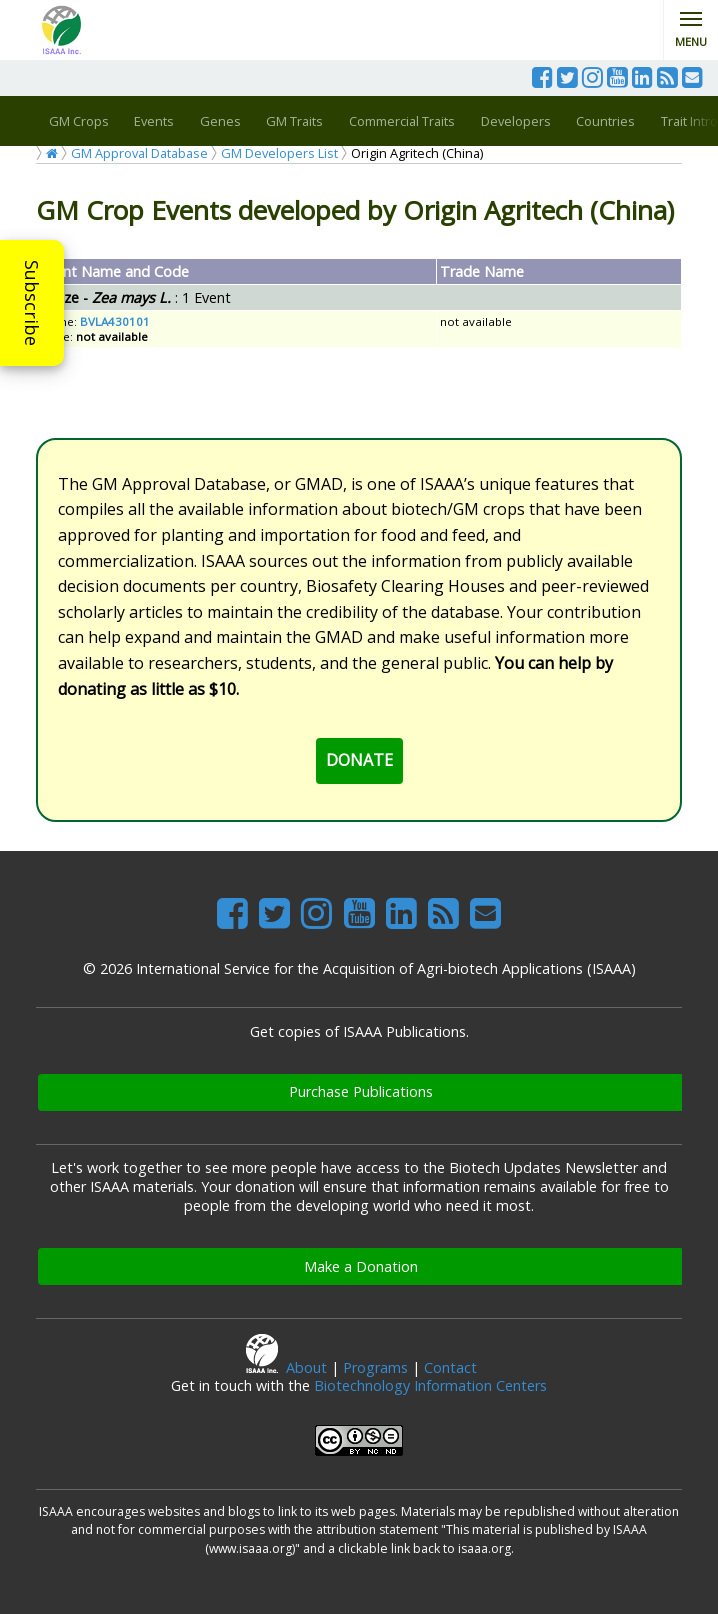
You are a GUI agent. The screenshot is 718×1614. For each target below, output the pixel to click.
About (306, 1367)
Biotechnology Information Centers (430, 1385)
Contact (450, 1367)
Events (154, 121)
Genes (220, 121)
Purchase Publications (361, 1091)
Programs (375, 1367)
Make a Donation (361, 1266)
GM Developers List (279, 153)
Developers (516, 121)
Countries (605, 121)
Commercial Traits (402, 121)
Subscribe (32, 303)
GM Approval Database (139, 153)
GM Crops (79, 121)
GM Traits (294, 121)
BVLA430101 (115, 321)
